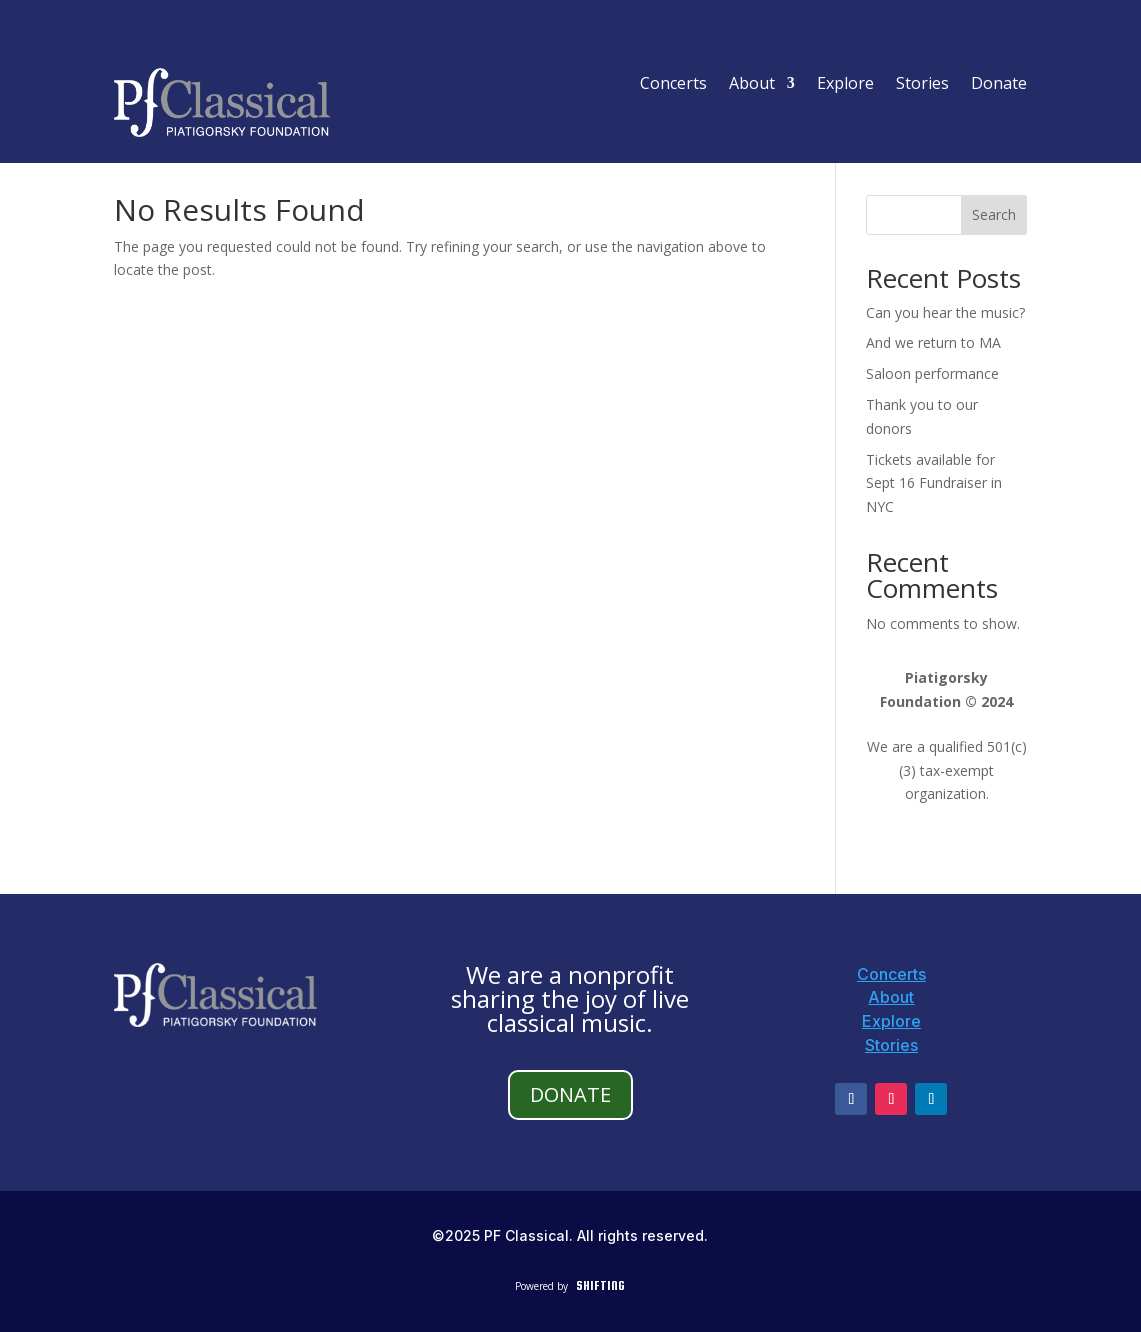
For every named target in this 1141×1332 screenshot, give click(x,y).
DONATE (570, 1094)
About (752, 85)
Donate (999, 85)
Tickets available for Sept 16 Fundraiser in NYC (934, 483)
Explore (845, 85)
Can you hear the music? (945, 312)
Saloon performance (932, 373)
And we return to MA (933, 342)
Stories (922, 85)
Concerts (673, 85)
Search (994, 214)
